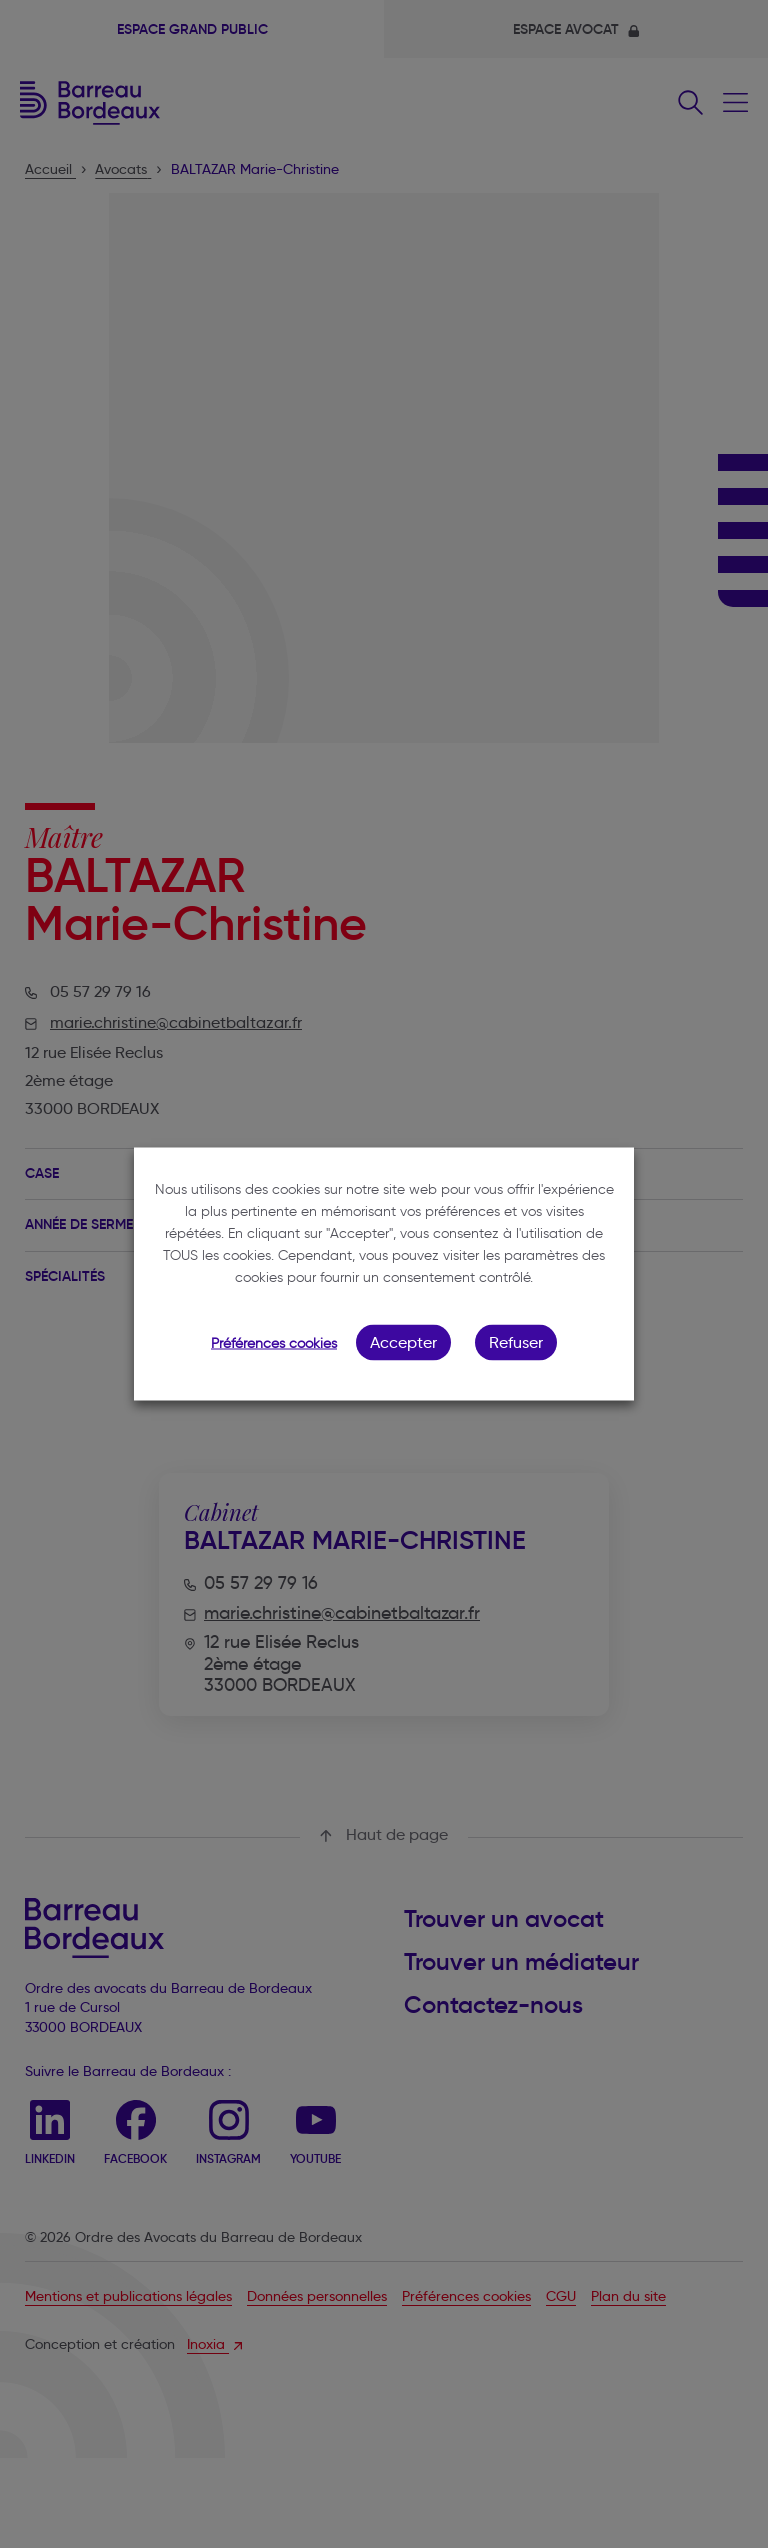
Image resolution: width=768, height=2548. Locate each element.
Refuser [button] (516, 1342)
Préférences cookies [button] (274, 1343)
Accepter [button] (403, 1342)
